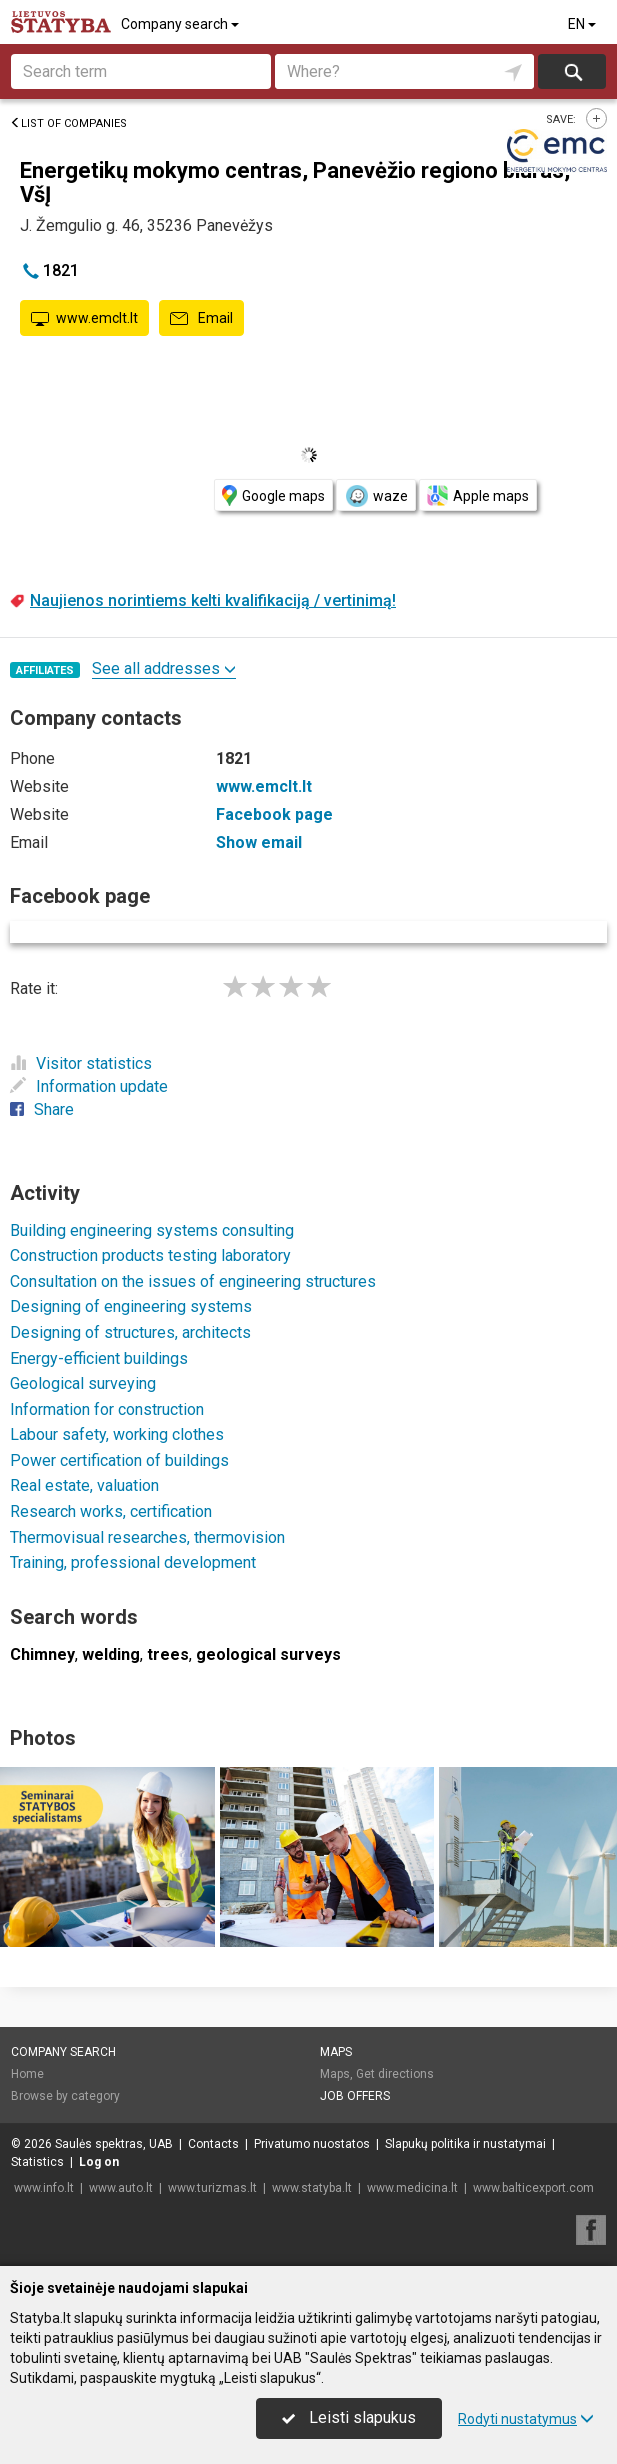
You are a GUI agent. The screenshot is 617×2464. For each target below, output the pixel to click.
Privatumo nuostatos (312, 2144)
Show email (259, 842)
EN (583, 24)
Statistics (37, 2162)
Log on (99, 2162)
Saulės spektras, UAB (114, 2144)
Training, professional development (133, 1562)
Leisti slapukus (349, 2417)
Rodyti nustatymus (526, 2419)
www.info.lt (44, 2188)
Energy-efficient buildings (99, 1358)
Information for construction (107, 1409)
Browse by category (65, 2096)
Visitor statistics (81, 1063)
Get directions (395, 2074)
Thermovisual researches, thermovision (147, 1537)
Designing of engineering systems (131, 1306)
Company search (181, 24)
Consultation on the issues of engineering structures (193, 1281)
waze (376, 496)
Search (572, 71)
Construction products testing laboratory (150, 1255)
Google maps (273, 495)
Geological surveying (83, 1383)
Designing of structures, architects (130, 1332)
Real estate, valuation (84, 1485)
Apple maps (478, 495)
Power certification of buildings (119, 1460)
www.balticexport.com (533, 2188)
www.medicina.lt (412, 2188)
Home (27, 2074)
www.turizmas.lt (212, 2188)
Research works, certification (111, 1511)
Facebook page (274, 814)
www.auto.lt (121, 2188)
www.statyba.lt (312, 2188)
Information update (89, 1086)
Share (42, 1109)
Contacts (213, 2144)
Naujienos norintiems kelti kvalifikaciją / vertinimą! (213, 600)
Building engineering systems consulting (152, 1230)
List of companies (68, 123)
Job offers (355, 2096)
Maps (336, 2052)
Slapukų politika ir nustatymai (465, 2144)
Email (201, 319)
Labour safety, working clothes (117, 1434)
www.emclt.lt (84, 319)
